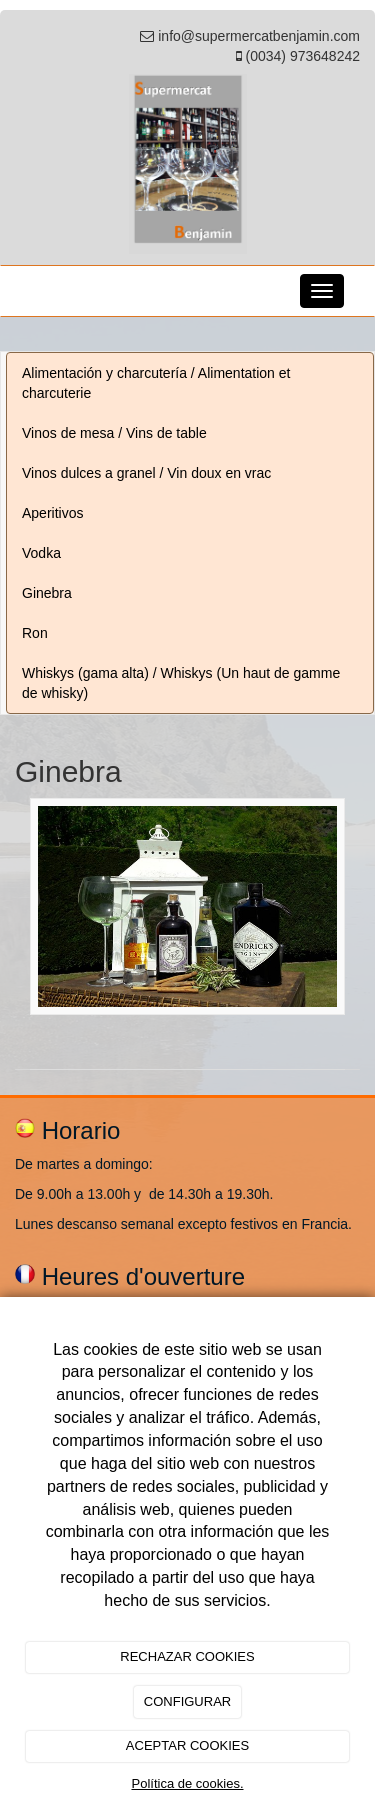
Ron (35, 633)
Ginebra (47, 593)
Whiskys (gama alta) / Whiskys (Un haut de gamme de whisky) (181, 683)
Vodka (41, 553)
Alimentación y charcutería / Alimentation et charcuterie (156, 383)
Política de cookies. (187, 1783)
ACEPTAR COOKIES (187, 1745)
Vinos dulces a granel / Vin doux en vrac (146, 473)
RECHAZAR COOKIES (187, 1656)
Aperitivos (52, 513)
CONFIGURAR (187, 1701)
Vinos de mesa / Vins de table (114, 433)
